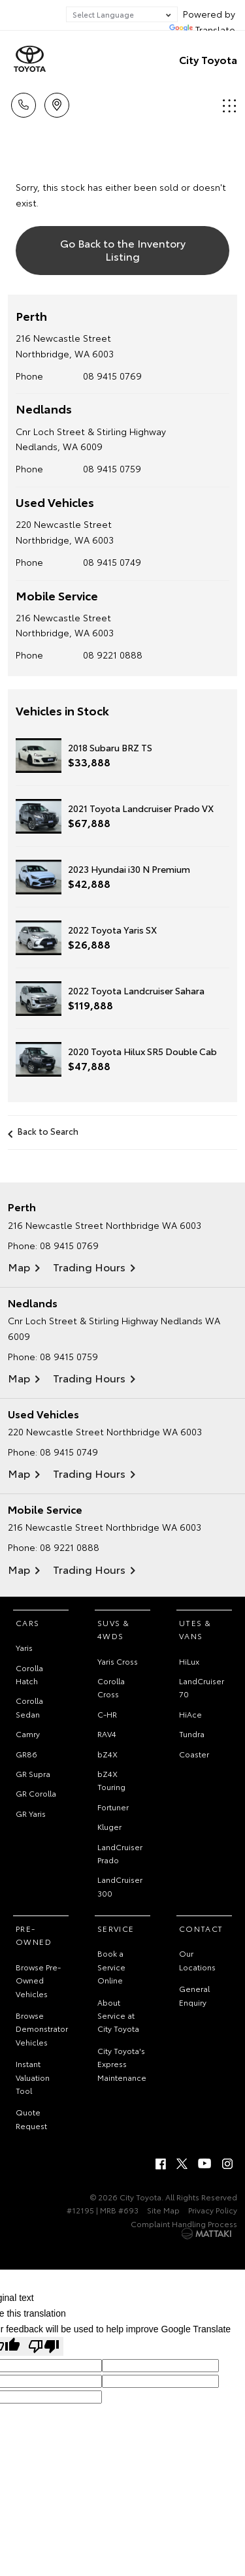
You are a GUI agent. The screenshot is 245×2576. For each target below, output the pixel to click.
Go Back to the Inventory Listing (123, 249)
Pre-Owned (34, 1935)
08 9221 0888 (112, 654)
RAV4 (106, 1733)
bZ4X (107, 1753)
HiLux (189, 1661)
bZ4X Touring (111, 1780)
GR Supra (33, 1773)
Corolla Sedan (29, 1707)
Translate (202, 29)
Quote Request (31, 2118)
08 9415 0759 (112, 468)
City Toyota (208, 59)
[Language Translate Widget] (122, 14)
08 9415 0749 (112, 561)
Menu (229, 105)
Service (116, 1928)
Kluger (109, 1826)
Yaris (24, 1647)
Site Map (163, 2209)
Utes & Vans (195, 1629)
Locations (56, 103)
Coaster (194, 1753)
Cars (28, 1622)
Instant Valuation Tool (33, 2077)
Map (19, 1266)
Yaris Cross (117, 1661)
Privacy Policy (212, 2209)
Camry (28, 1733)
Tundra (191, 1733)
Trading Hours (89, 1266)
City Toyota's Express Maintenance (121, 2064)
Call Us (23, 103)
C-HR (107, 1714)
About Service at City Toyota (118, 2015)
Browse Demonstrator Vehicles (42, 2028)
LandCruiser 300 (119, 1886)
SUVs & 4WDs (113, 1629)
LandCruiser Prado (119, 1853)
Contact (201, 1928)
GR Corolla (36, 1793)
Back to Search (48, 1131)
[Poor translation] (43, 2346)
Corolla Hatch (29, 1674)
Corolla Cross (111, 1687)
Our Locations (197, 1960)
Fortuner (113, 1806)
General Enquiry (194, 1995)
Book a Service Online (111, 1966)
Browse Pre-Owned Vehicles (38, 1980)
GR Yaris (31, 1813)
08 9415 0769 (112, 375)
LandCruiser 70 (201, 1687)
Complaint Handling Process (184, 2223)
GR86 (26, 1753)
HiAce (190, 1714)
